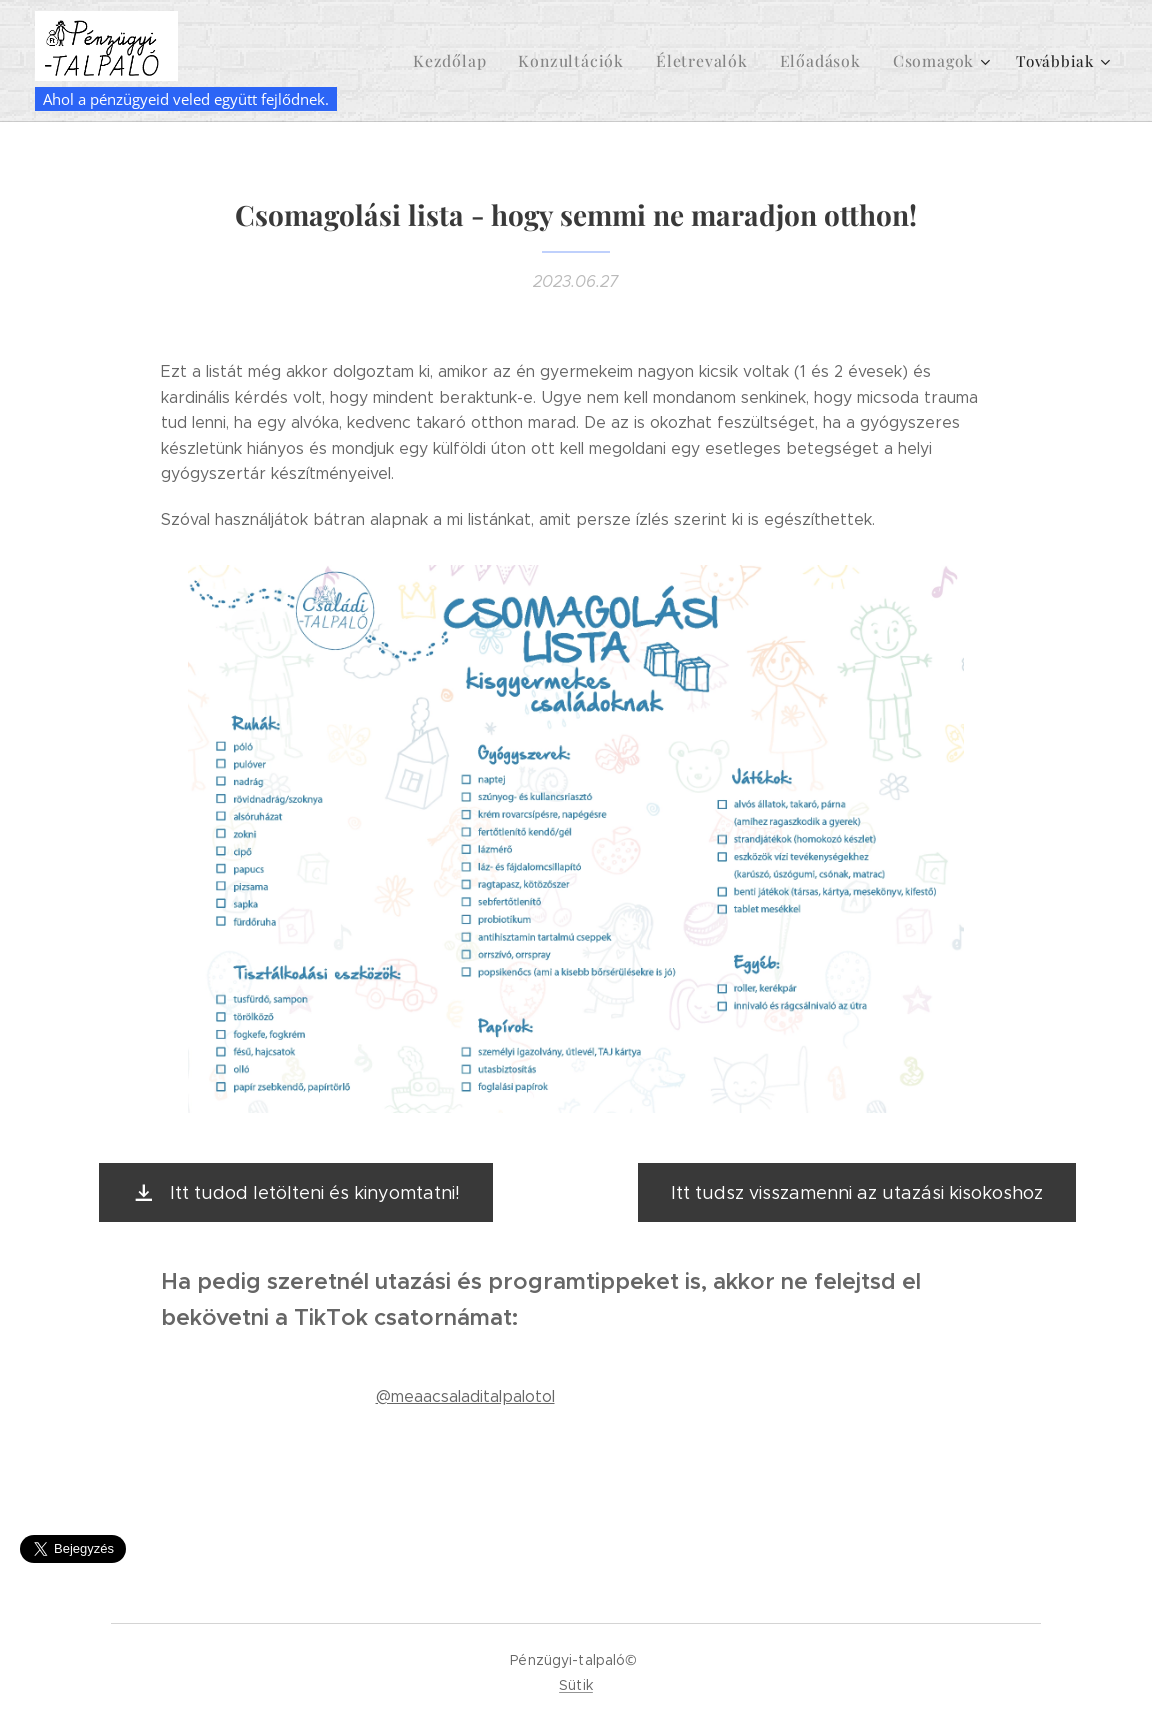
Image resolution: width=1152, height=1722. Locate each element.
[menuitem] (482, 61)
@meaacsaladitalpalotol (465, 1396)
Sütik (576, 1685)
